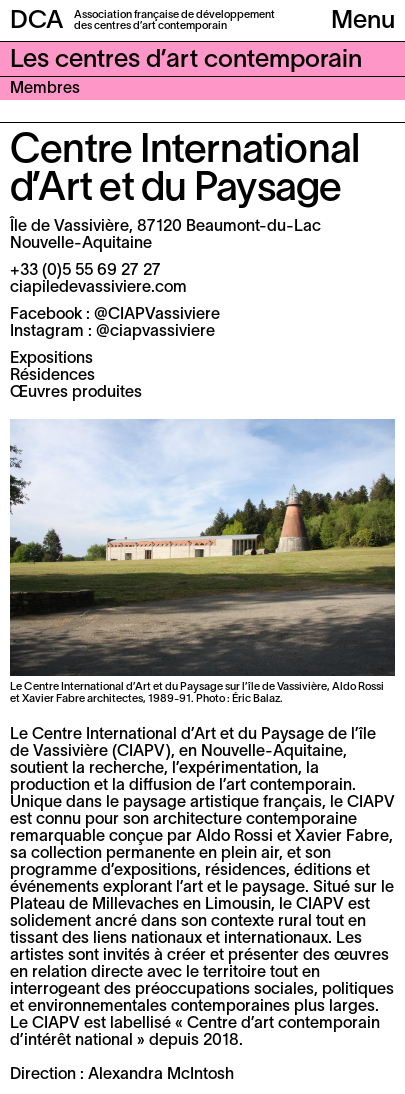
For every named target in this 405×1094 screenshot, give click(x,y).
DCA (37, 21)
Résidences (52, 376)
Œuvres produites (76, 393)
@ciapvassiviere (155, 332)
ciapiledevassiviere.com (98, 288)
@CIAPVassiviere (157, 315)
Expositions (51, 359)
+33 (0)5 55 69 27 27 (85, 271)
